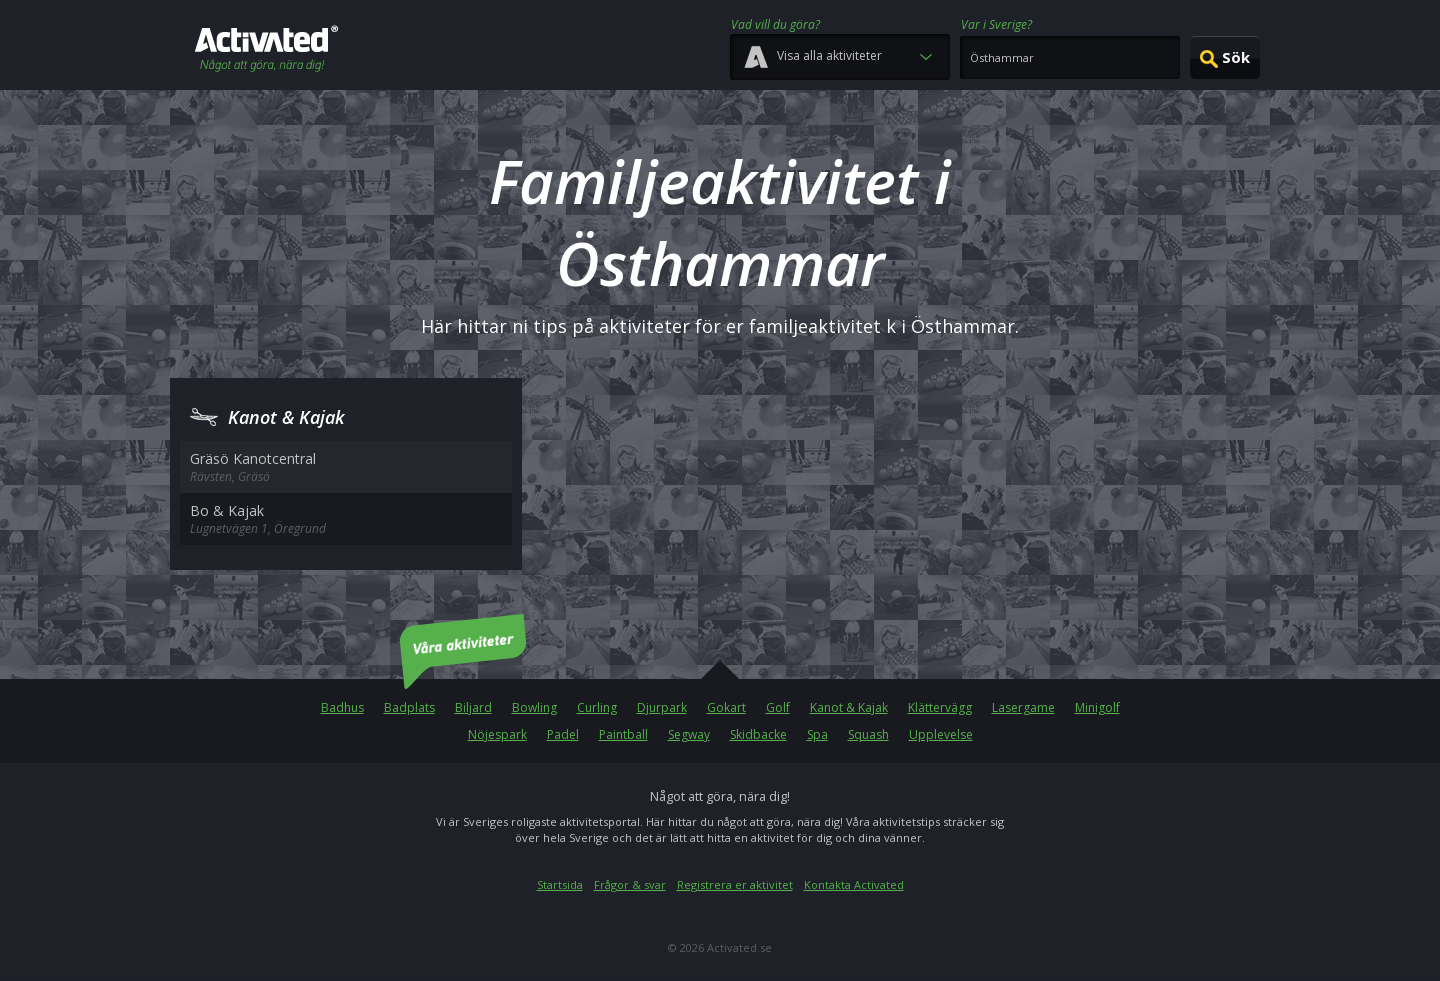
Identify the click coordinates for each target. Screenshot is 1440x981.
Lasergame (1023, 707)
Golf (778, 707)
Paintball (623, 734)
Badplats (409, 707)
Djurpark (662, 707)
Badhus (342, 707)
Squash (868, 734)
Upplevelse (941, 734)
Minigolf (1097, 707)
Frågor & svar (630, 884)
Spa (817, 734)
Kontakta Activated (854, 884)
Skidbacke (758, 734)
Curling (597, 707)
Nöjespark (497, 734)
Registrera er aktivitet (735, 884)
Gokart (726, 707)
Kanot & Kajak (849, 707)
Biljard (473, 707)
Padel (563, 734)
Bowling (534, 707)
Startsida (560, 884)
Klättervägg (940, 707)
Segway (689, 734)
